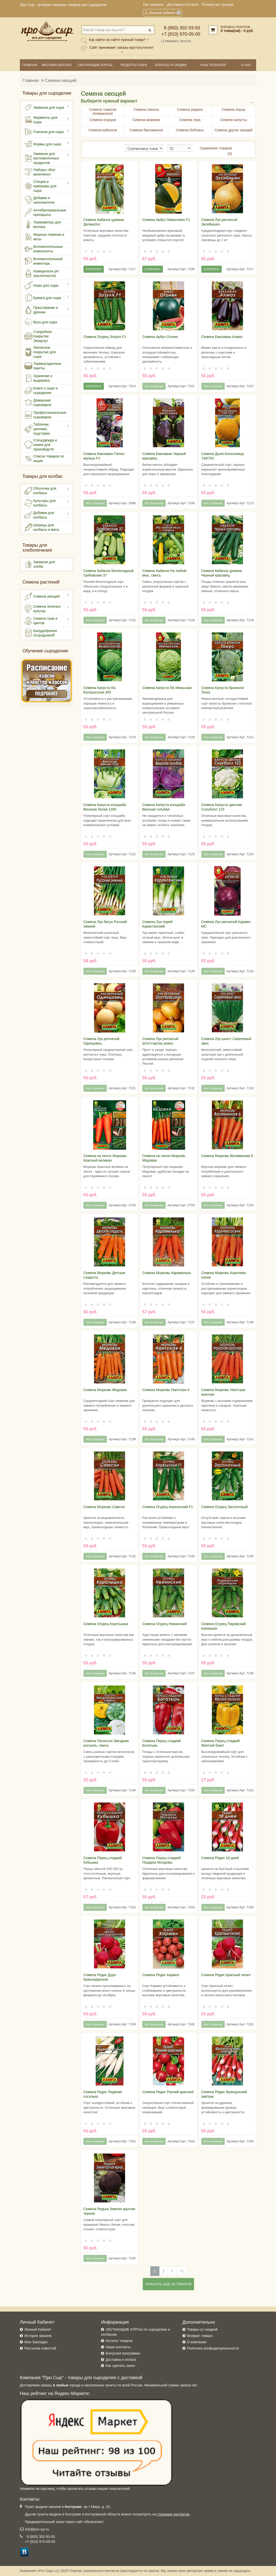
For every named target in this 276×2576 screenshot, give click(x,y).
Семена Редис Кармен (160, 1975)
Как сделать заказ (120, 2366)
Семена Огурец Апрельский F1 (167, 1507)
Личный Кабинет (37, 2329)
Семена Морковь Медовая (105, 1390)
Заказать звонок (176, 41)
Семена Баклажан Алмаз (222, 337)
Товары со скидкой (202, 2329)
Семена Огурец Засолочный (224, 1507)
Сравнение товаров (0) (216, 151)
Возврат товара (199, 2336)
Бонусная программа (123, 2353)
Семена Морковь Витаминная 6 (227, 1156)
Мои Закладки (36, 2342)
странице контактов (173, 2514)
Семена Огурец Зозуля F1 (104, 337)
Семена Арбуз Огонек (160, 337)
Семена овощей (60, 80)
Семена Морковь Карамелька (166, 1273)
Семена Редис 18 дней (220, 1858)
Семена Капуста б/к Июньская (167, 688)
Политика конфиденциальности (213, 2348)
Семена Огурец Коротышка (105, 1624)
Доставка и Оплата (182, 5)
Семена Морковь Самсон (104, 1507)
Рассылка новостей (40, 2348)
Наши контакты (118, 2347)
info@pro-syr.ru (37, 2529)
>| (181, 2271)
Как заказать (153, 5)
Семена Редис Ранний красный (168, 2092)
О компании (196, 2342)
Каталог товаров (119, 2341)
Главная (31, 80)
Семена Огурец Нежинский (164, 1624)
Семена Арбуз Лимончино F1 (166, 220)
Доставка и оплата (121, 2360)
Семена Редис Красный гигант (226, 1975)
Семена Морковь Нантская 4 (165, 1390)
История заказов (38, 2336)
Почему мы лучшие (218, 5)
